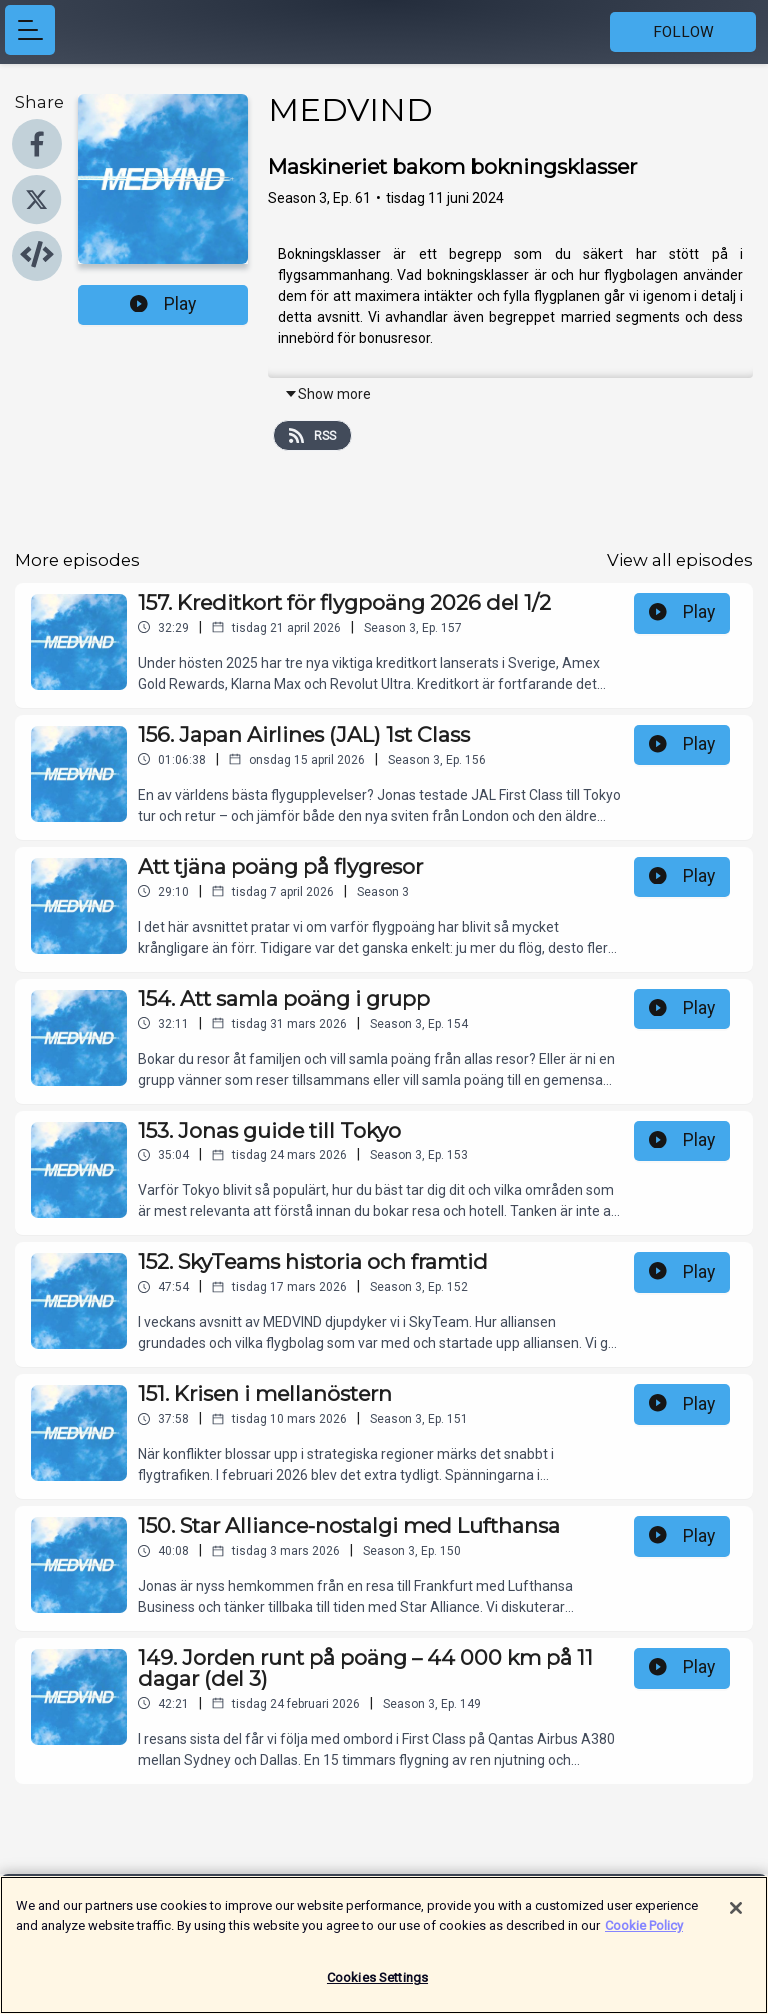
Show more (327, 394)
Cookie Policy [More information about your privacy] (644, 1934)
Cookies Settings (377, 1987)
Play (163, 304)
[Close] (736, 1918)
